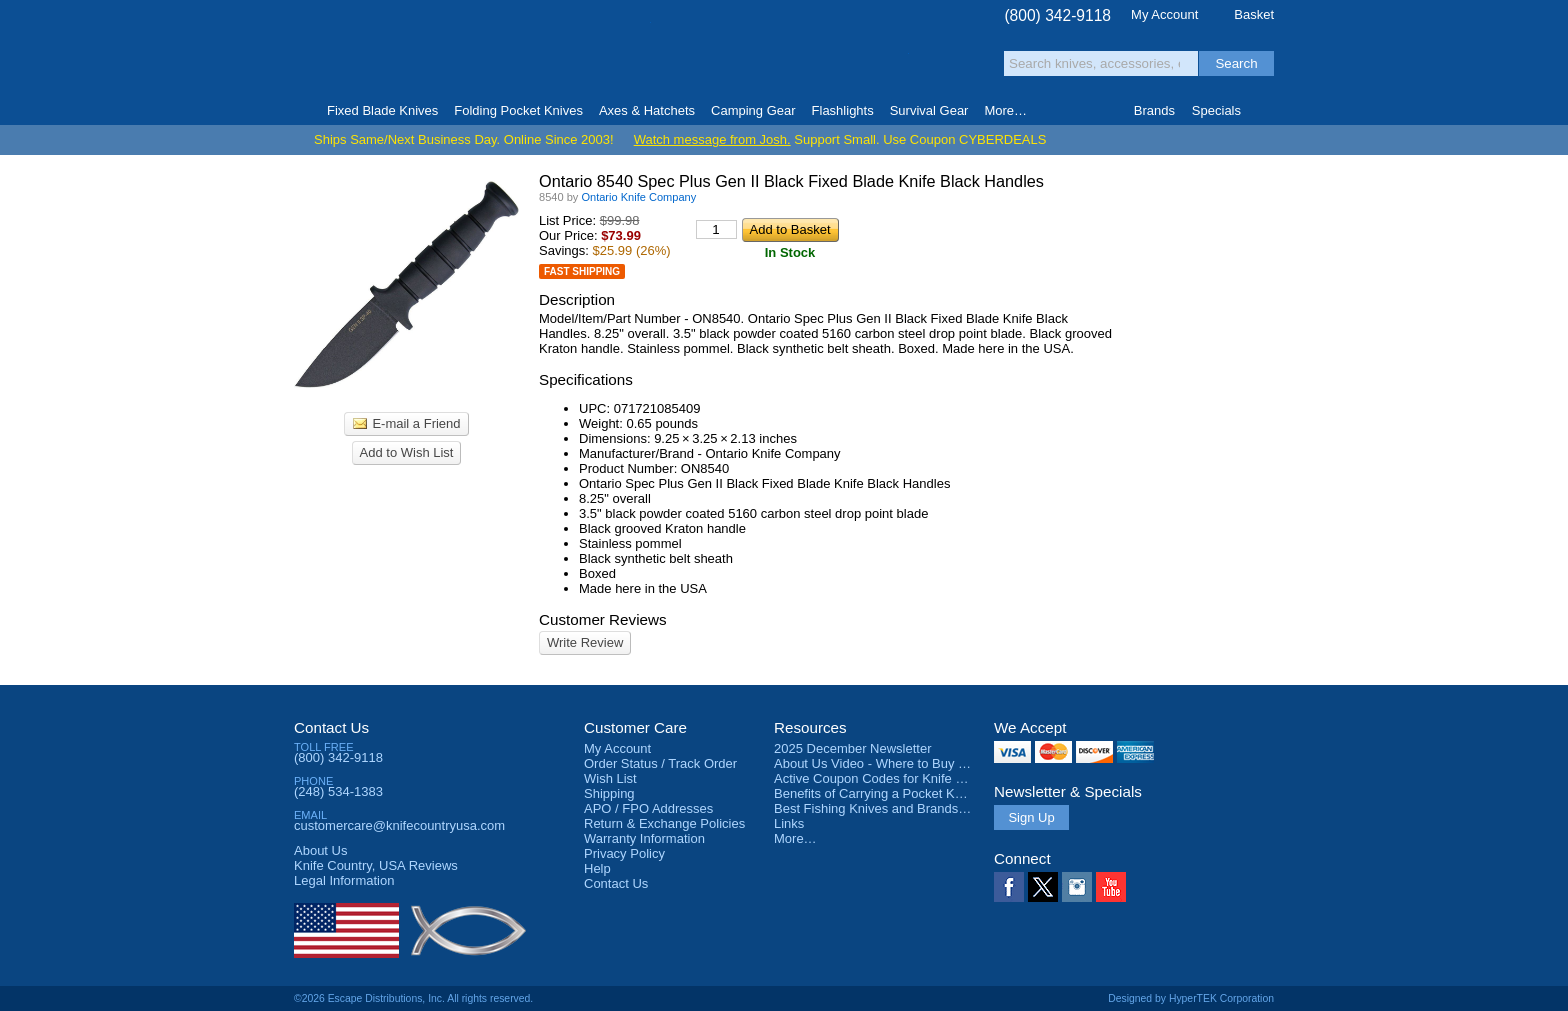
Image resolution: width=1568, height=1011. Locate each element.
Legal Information (344, 880)
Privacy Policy (624, 853)
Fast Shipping (582, 271)
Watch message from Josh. (712, 139)
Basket (1254, 14)
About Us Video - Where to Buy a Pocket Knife (908, 763)
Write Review (585, 642)
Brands (1154, 110)
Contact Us (331, 727)
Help (597, 868)
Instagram (1077, 887)
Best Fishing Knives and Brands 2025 (882, 808)
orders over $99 (717, 60)
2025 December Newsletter (853, 748)
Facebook (1009, 887)
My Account (1164, 14)
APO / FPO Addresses (648, 808)
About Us (320, 850)
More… (795, 838)
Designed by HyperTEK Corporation (1191, 998)
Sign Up (1031, 817)
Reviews (376, 865)
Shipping (609, 793)
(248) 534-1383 (338, 791)
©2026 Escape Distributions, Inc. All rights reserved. (413, 998)
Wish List (610, 778)
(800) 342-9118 (1057, 15)
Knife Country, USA (378, 51)
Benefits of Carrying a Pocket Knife (875, 793)
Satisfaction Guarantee (605, 54)
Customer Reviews (603, 619)
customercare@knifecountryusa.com (399, 825)
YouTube (1111, 887)
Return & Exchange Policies (664, 823)
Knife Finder (1265, 111)
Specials (1216, 110)
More (1005, 110)
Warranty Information (644, 838)
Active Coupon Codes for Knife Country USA (902, 778)
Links (789, 823)
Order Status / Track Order (660, 763)
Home (302, 111)
